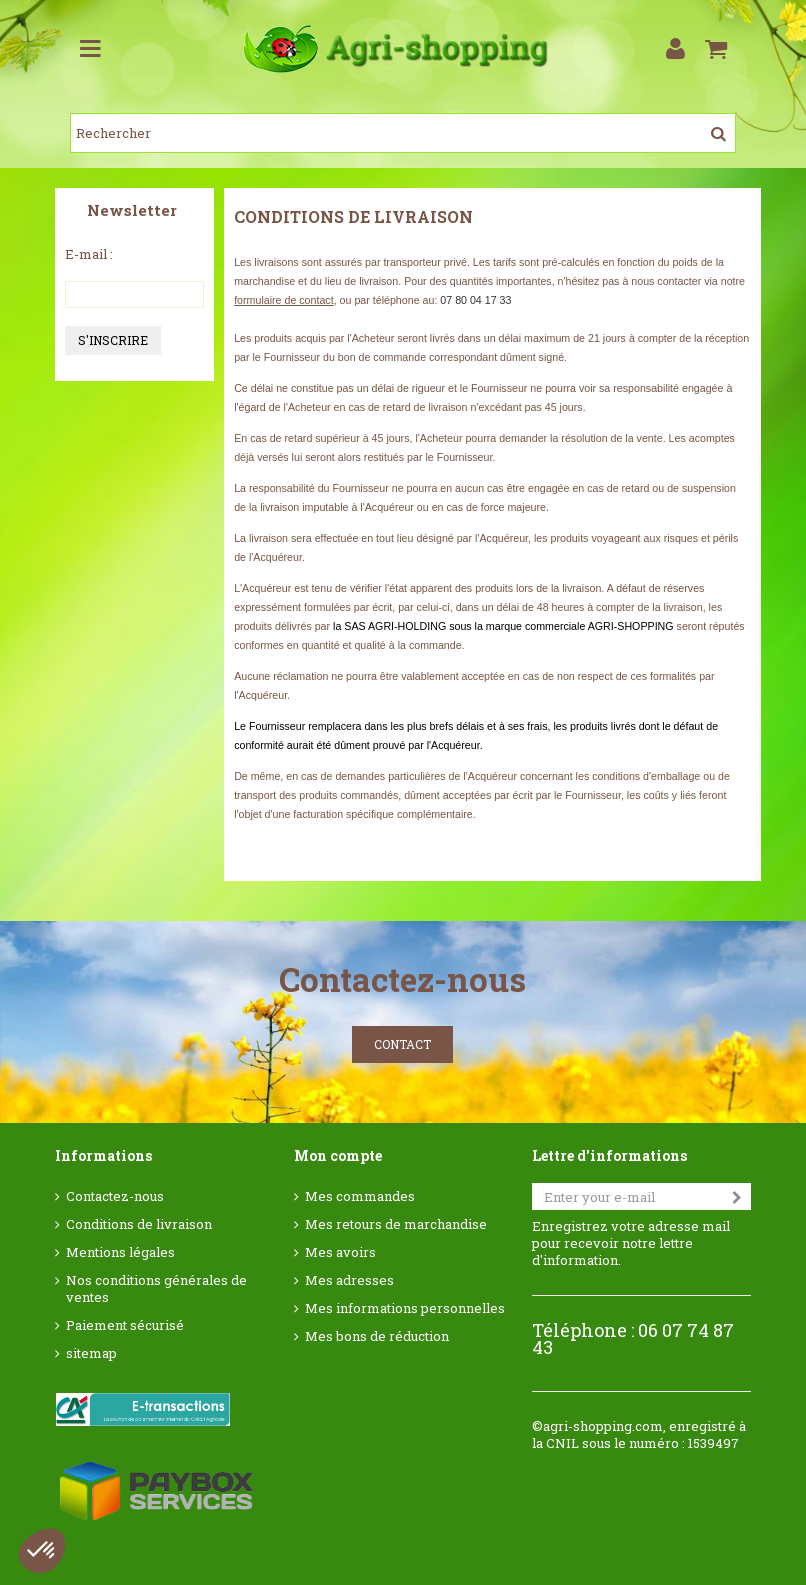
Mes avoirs (340, 1252)
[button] (42, 1551)
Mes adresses (349, 1280)
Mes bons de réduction (377, 1336)
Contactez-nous (115, 1196)
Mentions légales (120, 1252)
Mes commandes (360, 1196)
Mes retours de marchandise (396, 1224)
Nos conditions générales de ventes (156, 1289)
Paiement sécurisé (125, 1325)
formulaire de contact (284, 300)
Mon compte (338, 1155)
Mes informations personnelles (405, 1308)
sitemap (91, 1353)
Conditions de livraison (139, 1224)
